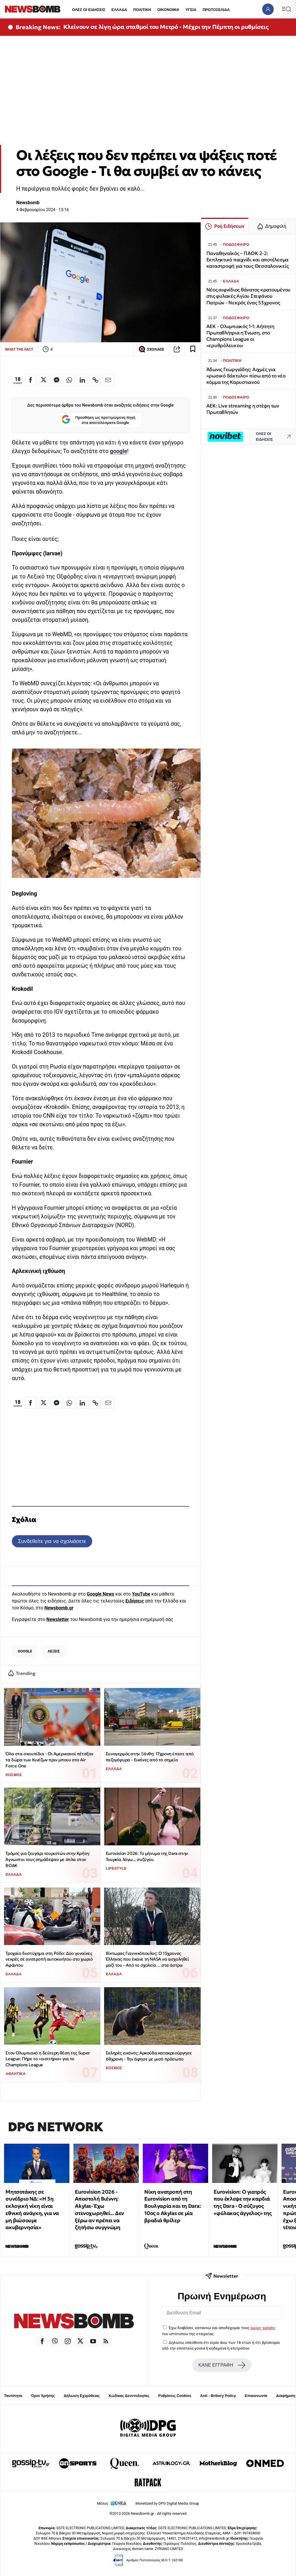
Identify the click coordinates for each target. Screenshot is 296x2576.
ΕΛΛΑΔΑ (119, 10)
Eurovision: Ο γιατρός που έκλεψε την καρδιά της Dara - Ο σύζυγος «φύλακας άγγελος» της (243, 2202)
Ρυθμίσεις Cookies (174, 2395)
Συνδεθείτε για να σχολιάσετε (52, 1541)
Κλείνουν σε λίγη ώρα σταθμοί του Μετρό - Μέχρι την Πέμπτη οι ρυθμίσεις (166, 27)
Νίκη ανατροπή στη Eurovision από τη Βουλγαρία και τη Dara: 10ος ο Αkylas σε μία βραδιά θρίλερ (172, 2206)
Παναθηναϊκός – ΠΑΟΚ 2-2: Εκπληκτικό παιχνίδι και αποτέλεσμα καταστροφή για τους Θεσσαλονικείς (247, 259)
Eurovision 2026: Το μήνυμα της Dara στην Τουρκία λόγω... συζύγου (147, 1856)
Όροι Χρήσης (43, 2395)
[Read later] (193, 349)
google (118, 451)
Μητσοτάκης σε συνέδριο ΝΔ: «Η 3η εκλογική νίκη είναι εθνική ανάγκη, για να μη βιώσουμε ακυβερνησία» (32, 2209)
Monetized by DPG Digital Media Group (167, 2503)
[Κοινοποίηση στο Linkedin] (82, 380)
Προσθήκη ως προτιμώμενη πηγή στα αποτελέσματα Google (98, 420)
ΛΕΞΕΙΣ (54, 1651)
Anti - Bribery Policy (218, 2395)
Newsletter (57, 1619)
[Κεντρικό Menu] (286, 9)
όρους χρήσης (262, 2327)
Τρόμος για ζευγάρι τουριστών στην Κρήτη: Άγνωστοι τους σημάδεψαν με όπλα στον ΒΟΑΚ (47, 1859)
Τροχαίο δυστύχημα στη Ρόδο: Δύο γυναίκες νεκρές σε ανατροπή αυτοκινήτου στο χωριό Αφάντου (48, 1959)
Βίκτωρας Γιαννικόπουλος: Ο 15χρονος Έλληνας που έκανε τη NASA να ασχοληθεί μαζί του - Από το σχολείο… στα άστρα (147, 1959)
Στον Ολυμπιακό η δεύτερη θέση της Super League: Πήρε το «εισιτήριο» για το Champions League (47, 2058)
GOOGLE (25, 1651)
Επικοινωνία (256, 2395)
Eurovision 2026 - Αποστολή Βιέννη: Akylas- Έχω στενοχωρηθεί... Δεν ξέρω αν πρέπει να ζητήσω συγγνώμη (99, 2209)
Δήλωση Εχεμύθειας (82, 2395)
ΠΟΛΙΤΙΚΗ (142, 10)
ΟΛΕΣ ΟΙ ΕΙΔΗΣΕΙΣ (88, 10)
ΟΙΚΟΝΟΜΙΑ (168, 10)
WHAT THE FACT (19, 349)
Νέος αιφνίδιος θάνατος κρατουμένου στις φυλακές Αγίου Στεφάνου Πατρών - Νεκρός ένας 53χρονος (248, 296)
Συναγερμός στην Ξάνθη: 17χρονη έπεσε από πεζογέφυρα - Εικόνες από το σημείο (150, 1756)
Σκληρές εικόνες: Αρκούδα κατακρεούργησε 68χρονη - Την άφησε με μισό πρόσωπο (149, 2056)
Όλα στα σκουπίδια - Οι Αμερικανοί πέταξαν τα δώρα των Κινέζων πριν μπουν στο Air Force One (49, 1759)
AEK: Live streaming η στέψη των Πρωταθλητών (242, 409)
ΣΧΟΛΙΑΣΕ (151, 349)
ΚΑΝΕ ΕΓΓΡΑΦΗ (221, 2365)
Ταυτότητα (13, 2395)
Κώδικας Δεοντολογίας (129, 2395)
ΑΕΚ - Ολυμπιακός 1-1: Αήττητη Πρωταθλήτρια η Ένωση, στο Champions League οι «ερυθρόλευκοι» (240, 336)
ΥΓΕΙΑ (190, 10)
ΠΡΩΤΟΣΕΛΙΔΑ (216, 10)
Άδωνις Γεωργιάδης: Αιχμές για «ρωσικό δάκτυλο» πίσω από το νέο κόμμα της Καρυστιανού (246, 375)
